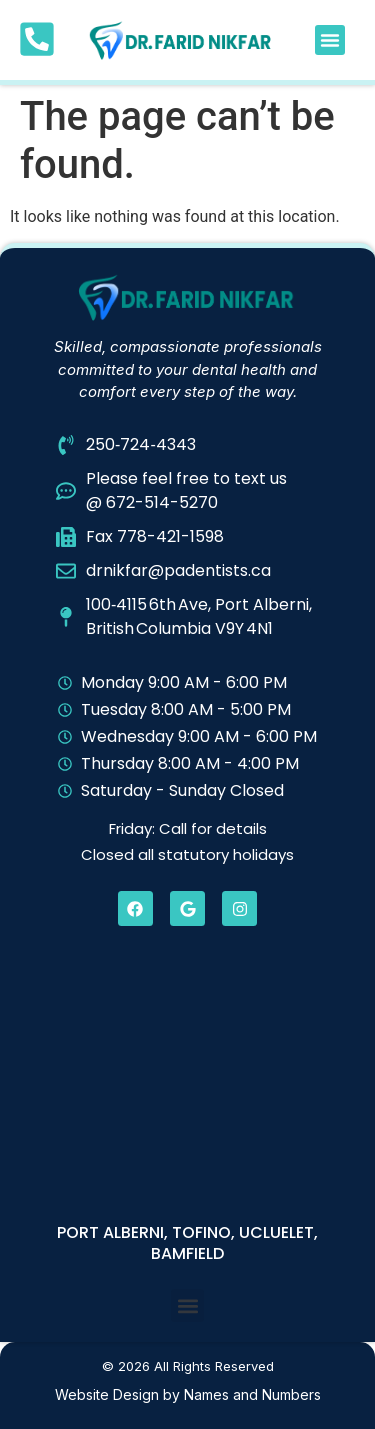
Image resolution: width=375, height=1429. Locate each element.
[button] (330, 40)
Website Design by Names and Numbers (188, 1394)
